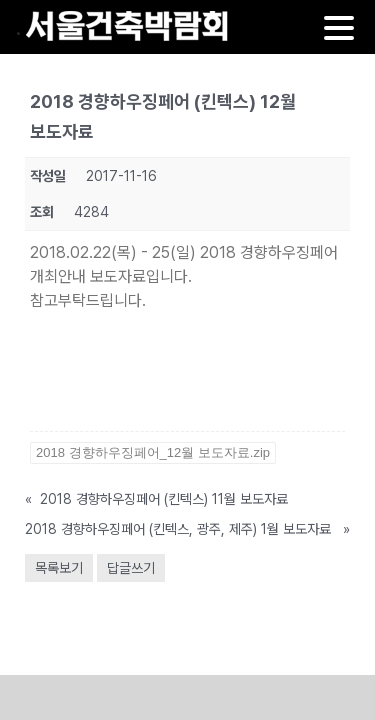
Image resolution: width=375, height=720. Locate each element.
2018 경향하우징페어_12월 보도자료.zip (153, 452)
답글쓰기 (131, 568)
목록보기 (59, 568)
